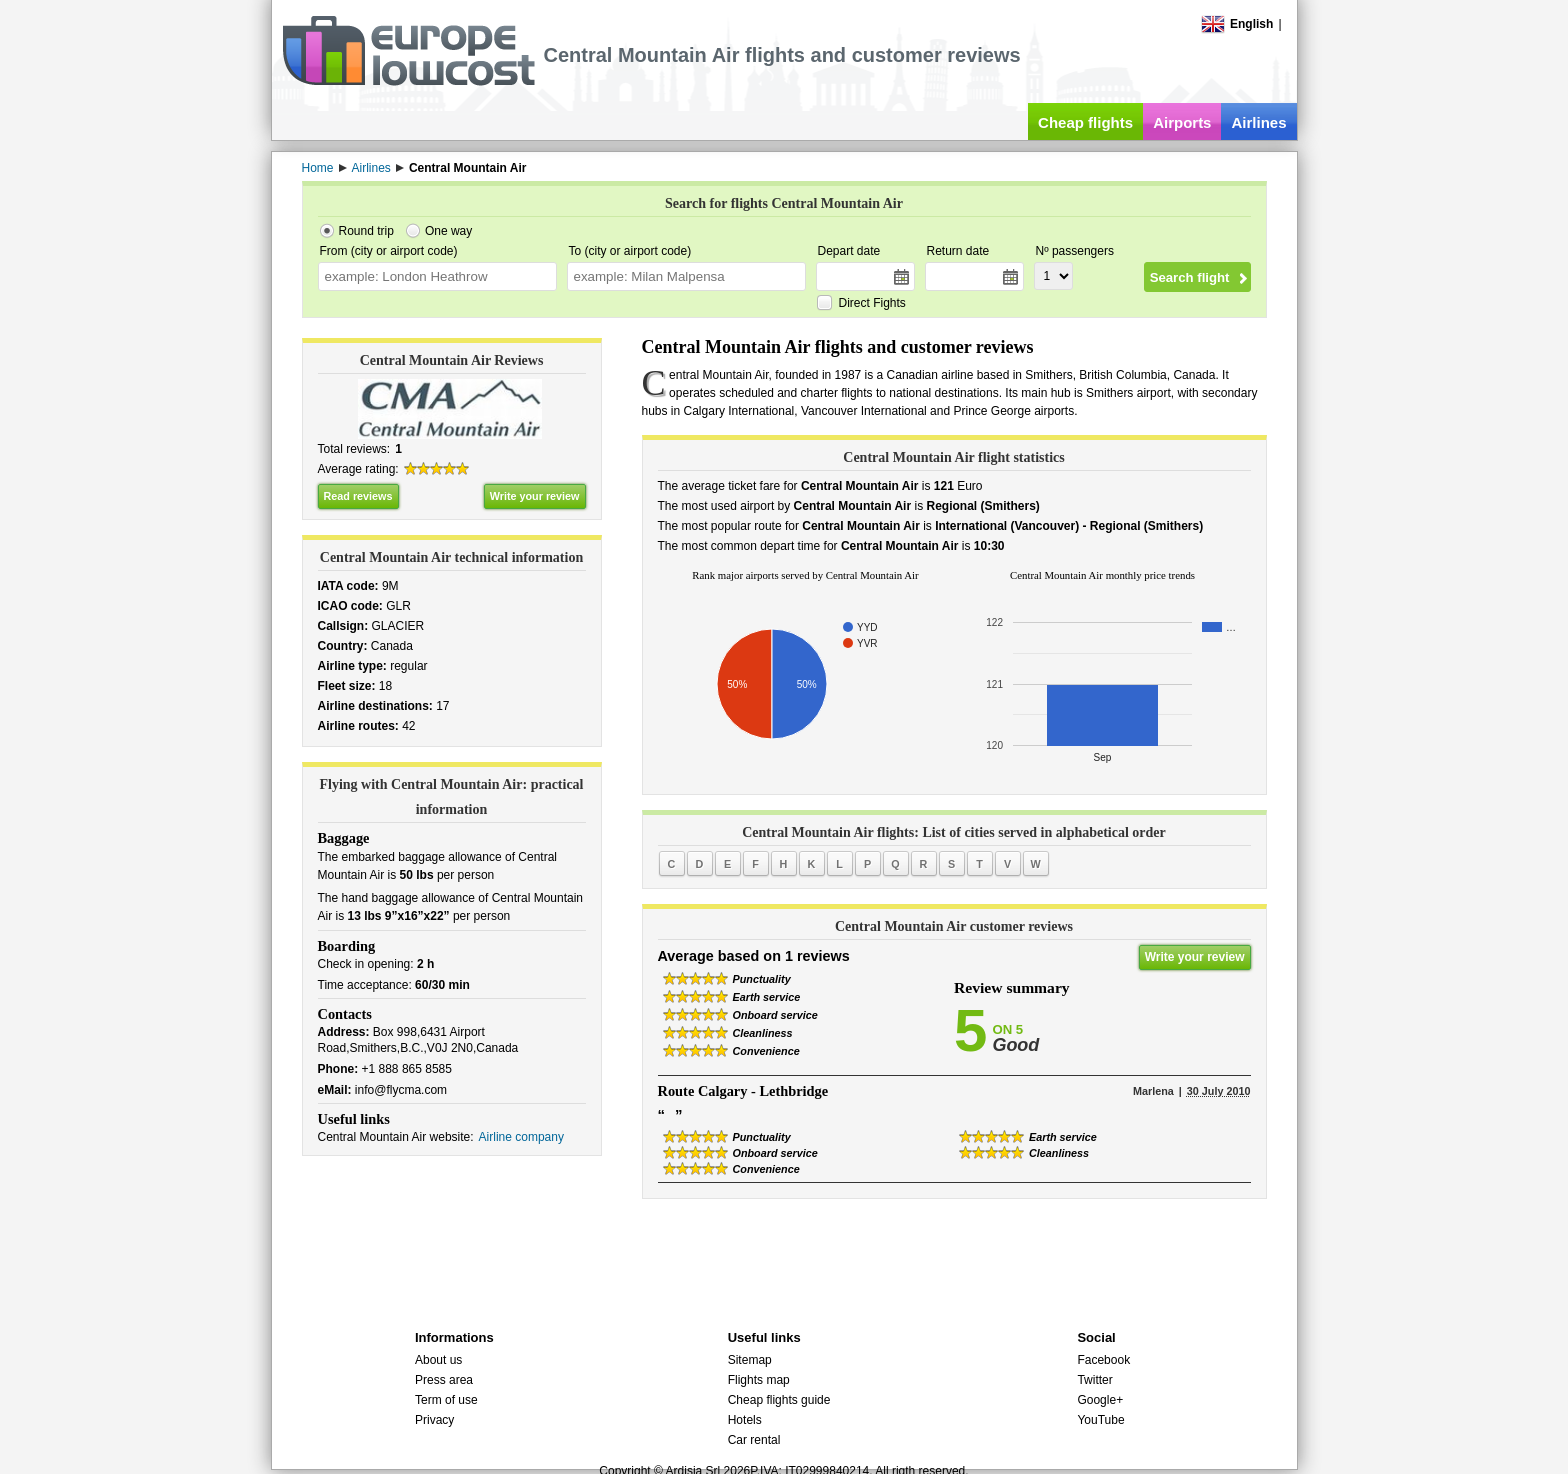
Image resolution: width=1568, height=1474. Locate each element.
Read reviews (358, 496)
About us (438, 1360)
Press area (444, 1380)
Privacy (434, 1420)
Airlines (1258, 122)
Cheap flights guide (779, 1400)
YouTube (1100, 1420)
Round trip (366, 231)
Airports (1182, 122)
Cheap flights (1085, 122)
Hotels (745, 1420)
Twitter (1094, 1380)
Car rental (754, 1440)
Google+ (1100, 1400)
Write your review (535, 496)
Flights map (759, 1380)
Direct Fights (872, 303)
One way (448, 231)
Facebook (1103, 1360)
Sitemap (750, 1360)
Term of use (446, 1400)
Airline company (521, 1137)
